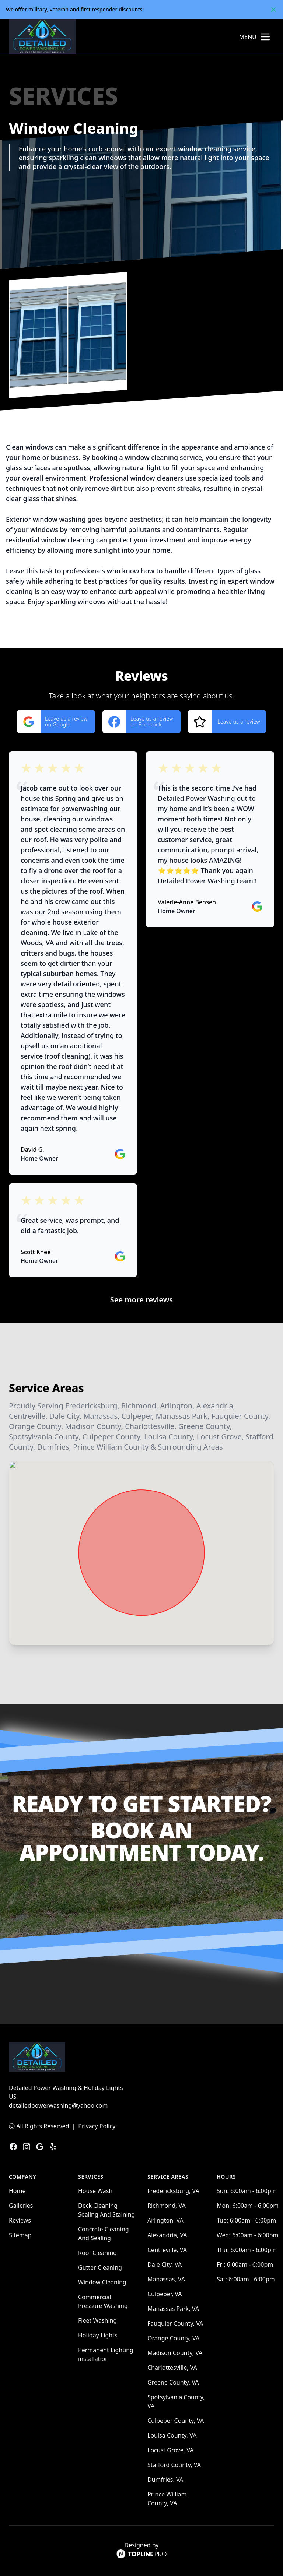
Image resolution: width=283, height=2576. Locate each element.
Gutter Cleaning (100, 2267)
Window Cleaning (102, 2282)
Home (17, 2191)
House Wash (95, 2191)
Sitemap (20, 2235)
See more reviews (141, 1300)
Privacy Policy (96, 2126)
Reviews (20, 2220)
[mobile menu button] (265, 37)
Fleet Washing (97, 2320)
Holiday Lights (98, 2335)
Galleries (21, 2206)
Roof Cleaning (97, 2253)
